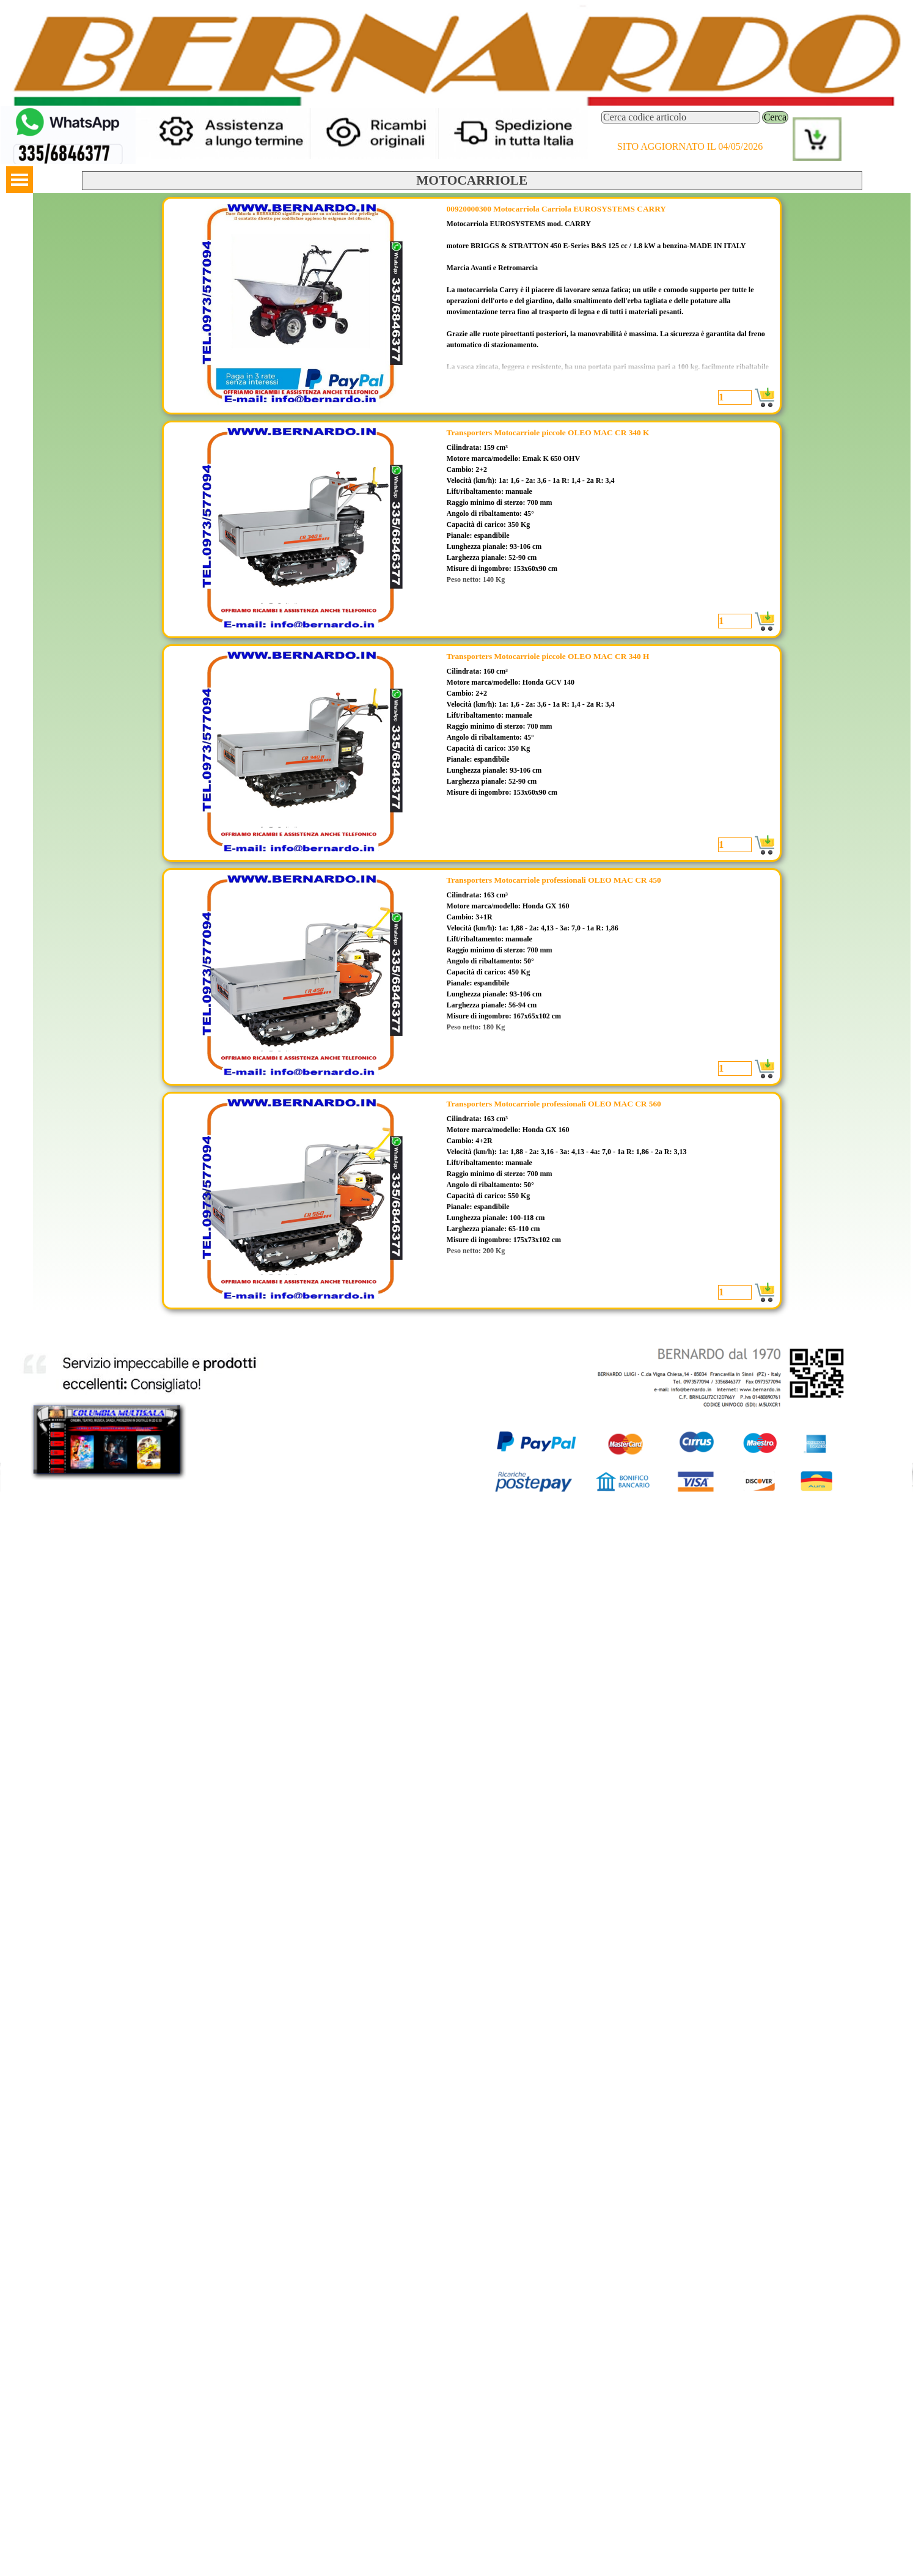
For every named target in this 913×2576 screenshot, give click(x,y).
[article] (472, 305)
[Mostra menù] (19, 179)
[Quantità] (735, 397)
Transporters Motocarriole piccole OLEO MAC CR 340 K (548, 432)
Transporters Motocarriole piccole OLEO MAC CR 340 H (548, 656)
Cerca (775, 117)
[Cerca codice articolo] (680, 117)
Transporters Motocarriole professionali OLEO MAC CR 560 (554, 1103)
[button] (68, 111)
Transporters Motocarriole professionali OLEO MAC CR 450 (554, 880)
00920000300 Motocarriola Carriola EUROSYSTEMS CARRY (556, 208)
